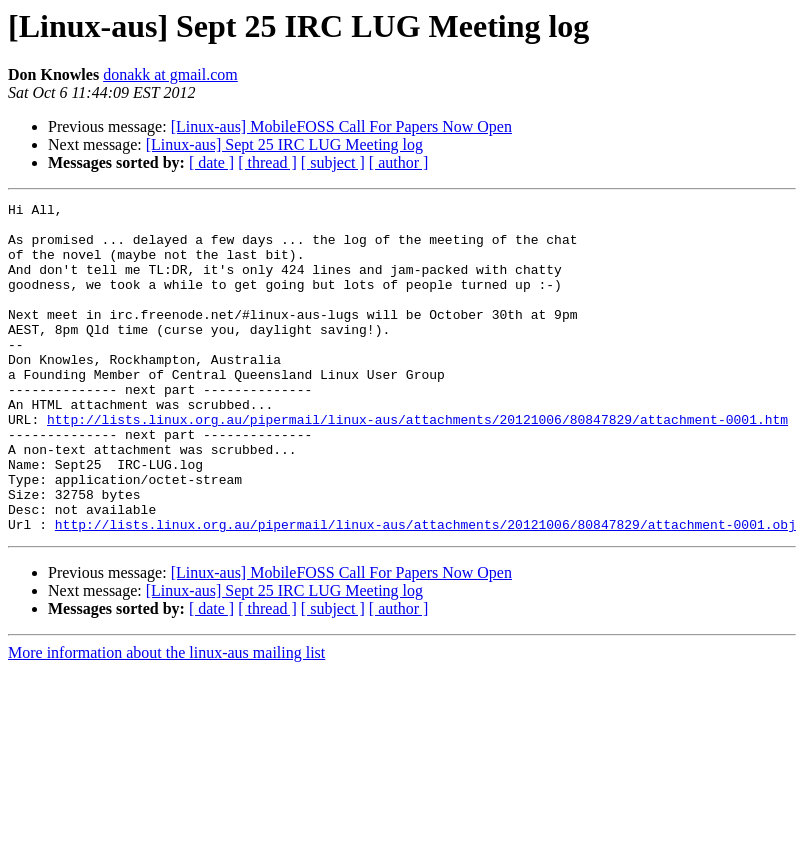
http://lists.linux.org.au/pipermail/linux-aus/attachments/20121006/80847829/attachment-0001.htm (417, 464)
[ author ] (399, 162)
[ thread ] (267, 162)
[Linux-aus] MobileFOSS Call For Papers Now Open (341, 126)
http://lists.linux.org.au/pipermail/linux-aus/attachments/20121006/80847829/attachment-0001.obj (425, 590)
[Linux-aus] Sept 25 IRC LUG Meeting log (284, 144)
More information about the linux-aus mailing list (166, 718)
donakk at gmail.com (170, 74)
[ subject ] (333, 162)
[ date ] (211, 162)
